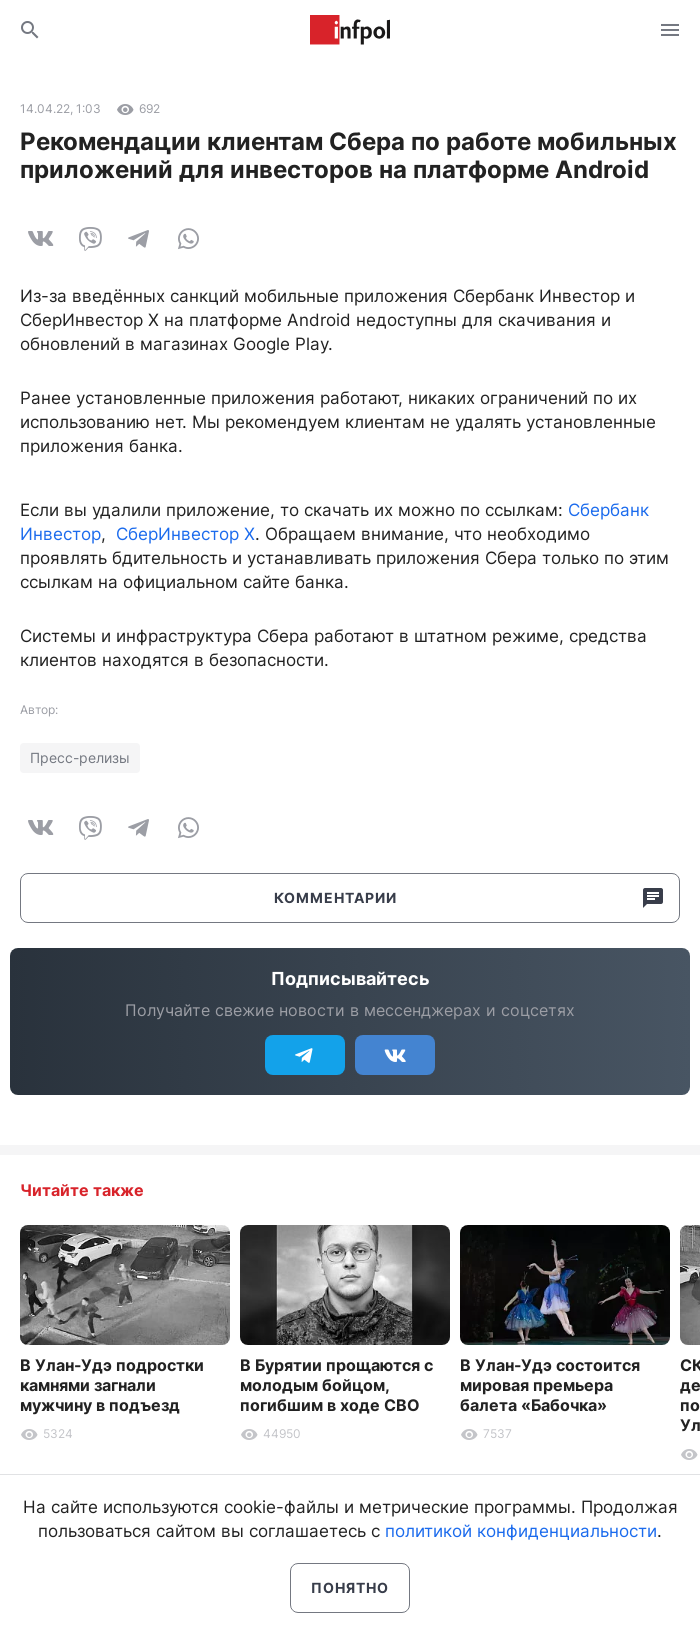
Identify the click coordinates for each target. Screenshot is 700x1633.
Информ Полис (350, 30)
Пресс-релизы (80, 757)
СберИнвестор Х (185, 534)
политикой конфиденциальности (521, 1531)
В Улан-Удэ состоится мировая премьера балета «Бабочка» (550, 1385)
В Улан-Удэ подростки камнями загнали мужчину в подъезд (112, 1385)
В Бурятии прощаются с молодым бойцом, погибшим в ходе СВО (336, 1385)
